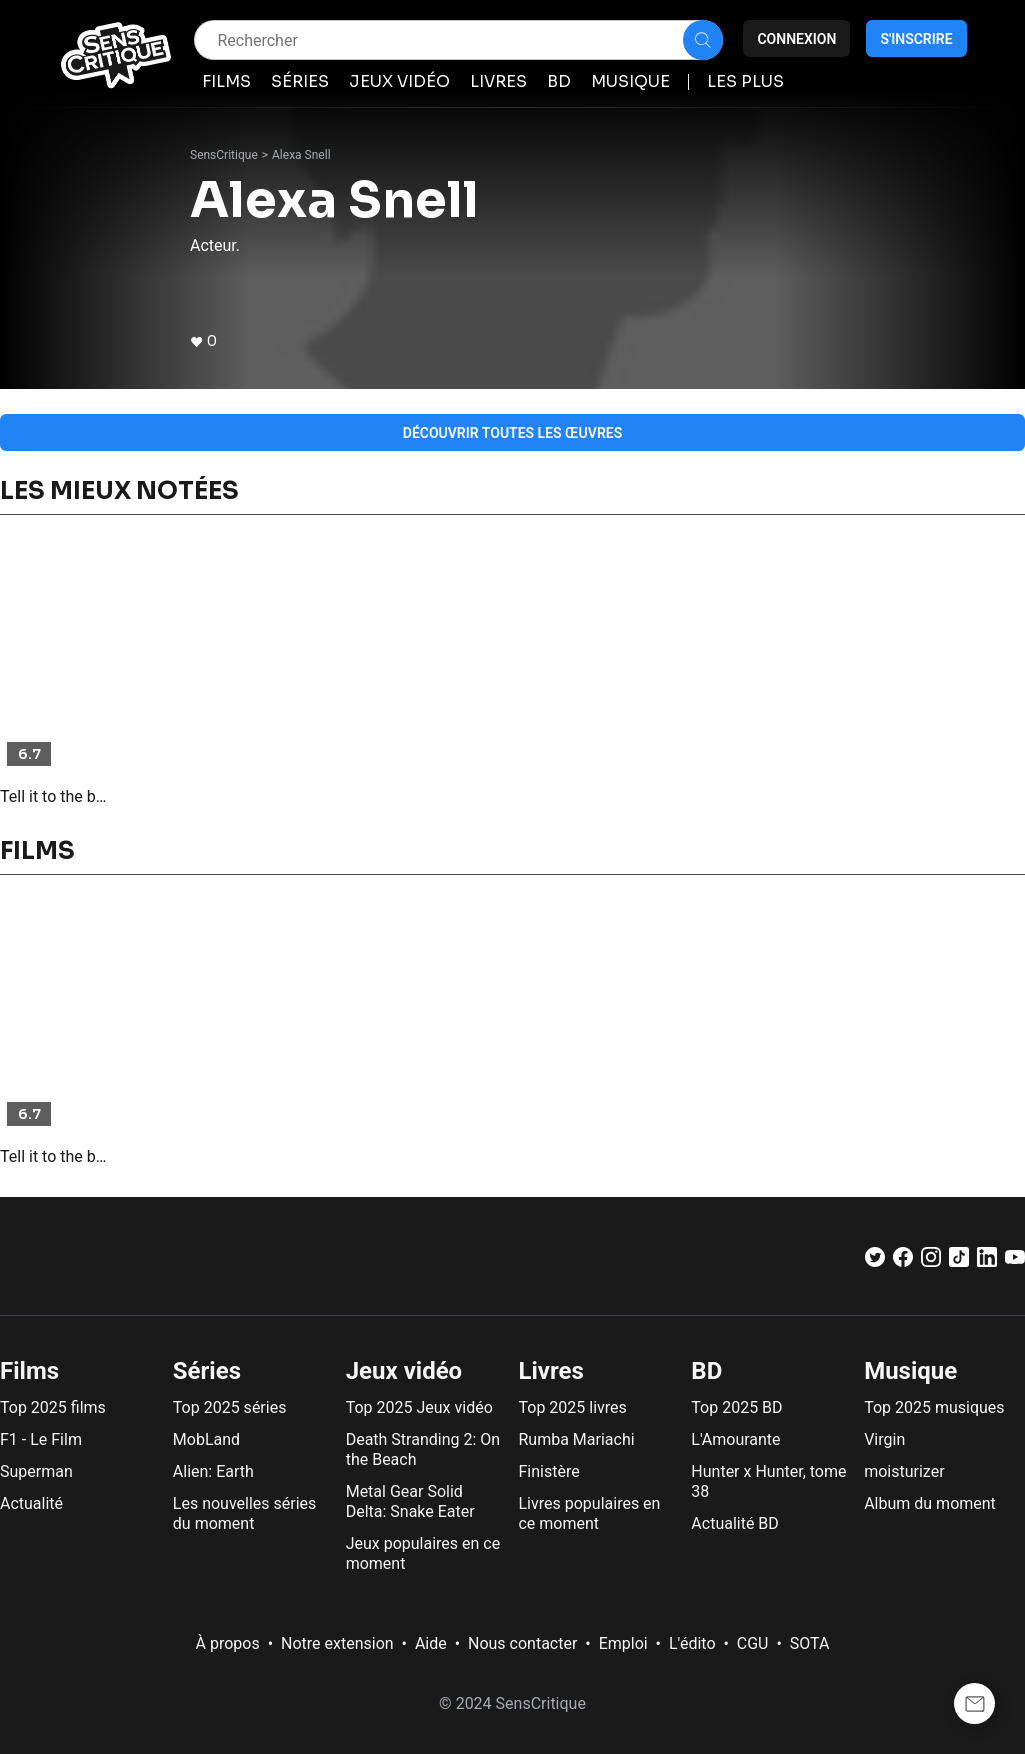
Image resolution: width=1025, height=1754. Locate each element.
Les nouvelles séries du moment (245, 1513)
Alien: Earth (213, 1471)
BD (706, 1371)
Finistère (548, 1471)
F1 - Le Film (41, 1439)
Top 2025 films (53, 1407)
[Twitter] (875, 1261)
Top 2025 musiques (934, 1407)
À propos (228, 1643)
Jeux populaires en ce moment (423, 1553)
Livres (550, 1371)
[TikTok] (959, 1261)
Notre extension (337, 1643)
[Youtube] (1015, 1261)
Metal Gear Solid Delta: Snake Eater (410, 1501)
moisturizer (904, 1471)
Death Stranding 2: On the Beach (423, 1449)
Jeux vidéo (404, 1371)
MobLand (206, 1439)
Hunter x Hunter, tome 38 (768, 1481)
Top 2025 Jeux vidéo (419, 1407)
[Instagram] (931, 1261)
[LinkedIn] (987, 1261)
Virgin (884, 1439)
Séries (207, 1371)
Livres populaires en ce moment (589, 1513)
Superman (36, 1471)
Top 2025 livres (572, 1407)
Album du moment (930, 1503)
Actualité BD (735, 1523)
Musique (910, 1371)
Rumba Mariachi (576, 1439)
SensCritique (224, 155)
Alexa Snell (301, 155)
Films (29, 1371)
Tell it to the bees (57, 796)
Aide (431, 1643)
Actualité (31, 1503)
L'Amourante (735, 1439)
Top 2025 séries (230, 1407)
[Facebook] (903, 1261)
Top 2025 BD (736, 1407)
